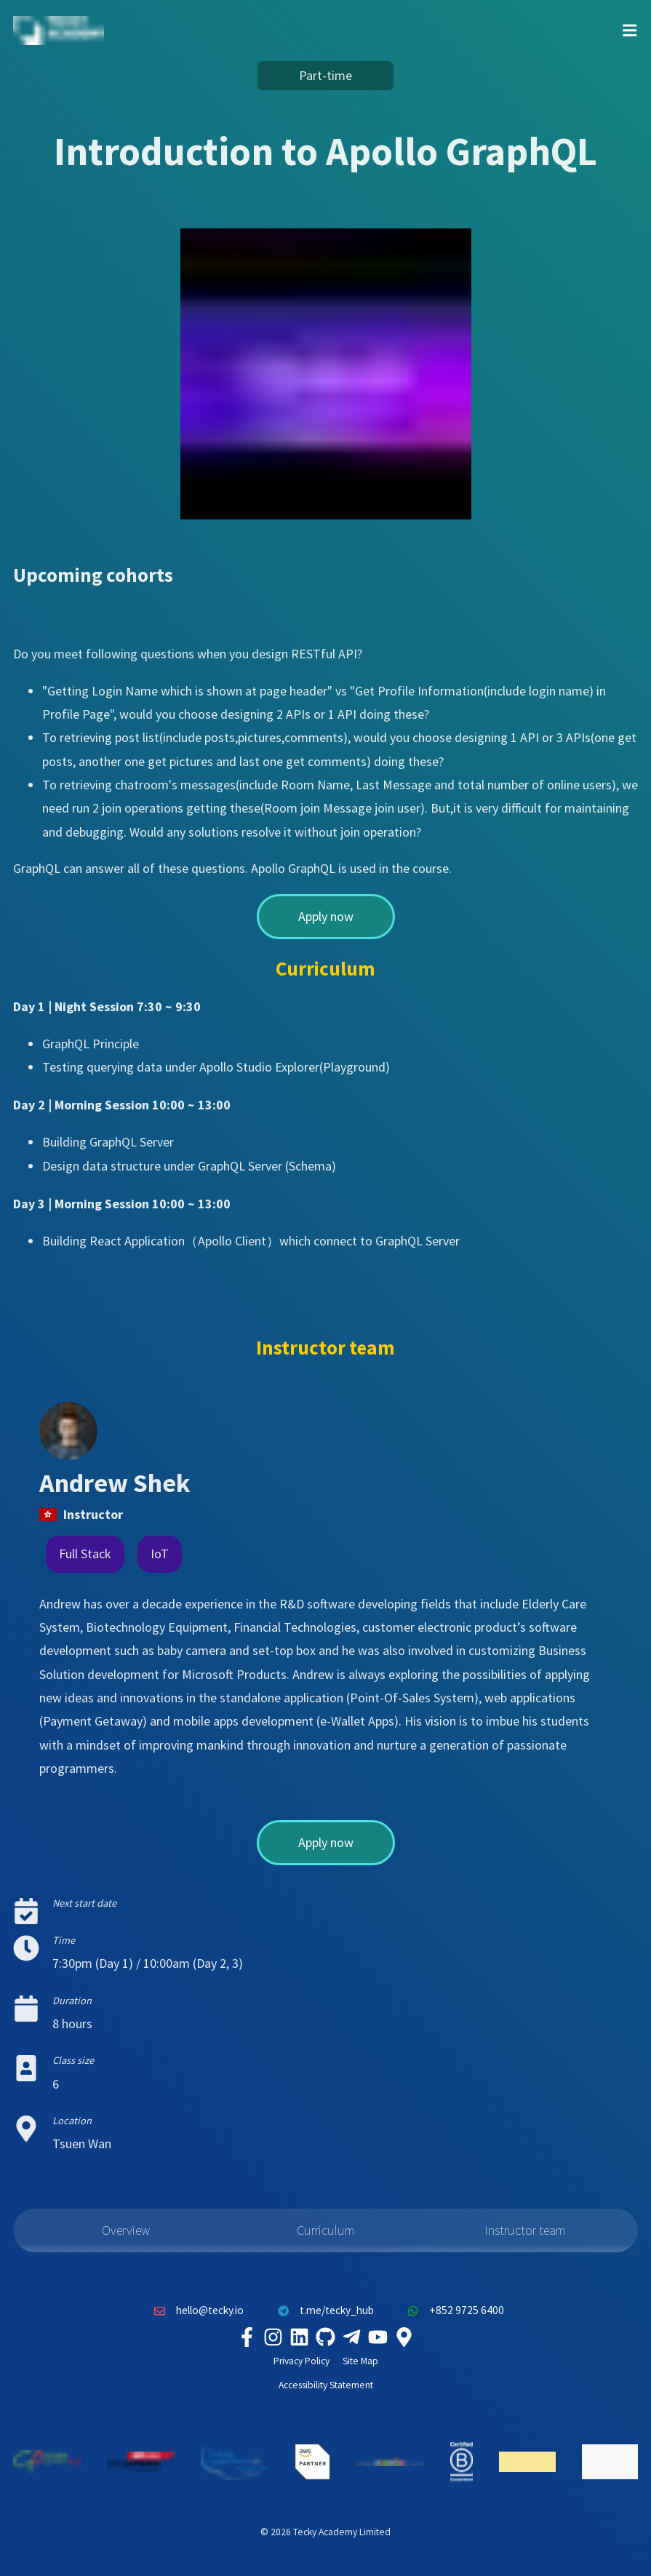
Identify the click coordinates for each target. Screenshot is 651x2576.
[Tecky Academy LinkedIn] (300, 2337)
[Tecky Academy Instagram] (273, 2337)
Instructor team (524, 2230)
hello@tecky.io (195, 2310)
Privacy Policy (301, 2361)
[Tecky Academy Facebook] (247, 2337)
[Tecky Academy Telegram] (352, 2337)
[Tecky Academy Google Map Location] (404, 2337)
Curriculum (325, 2230)
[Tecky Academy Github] (326, 2337)
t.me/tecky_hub (322, 2310)
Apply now (326, 916)
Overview (126, 2230)
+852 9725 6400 (452, 2310)
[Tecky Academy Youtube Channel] (378, 2337)
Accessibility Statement (326, 2385)
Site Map (360, 2361)
